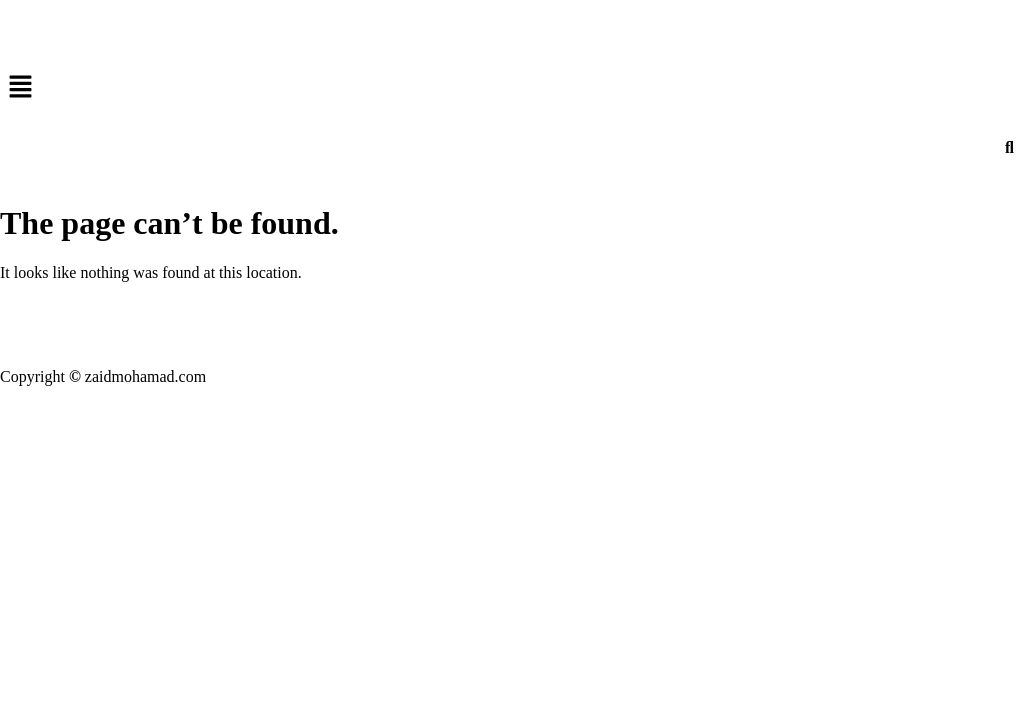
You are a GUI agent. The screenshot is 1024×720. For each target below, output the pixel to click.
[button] (512, 88)
